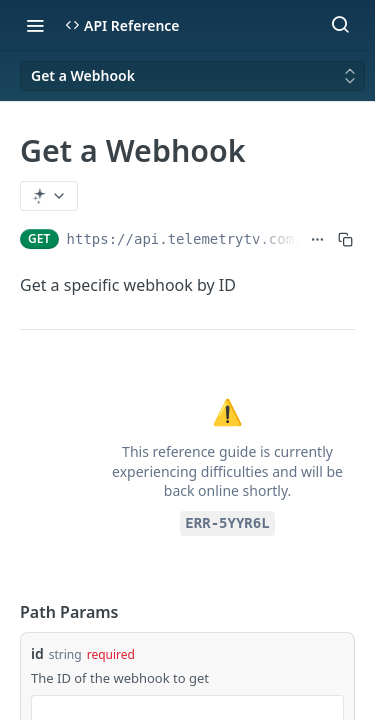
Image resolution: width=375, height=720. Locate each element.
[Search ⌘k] (340, 25)
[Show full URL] (317, 239)
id (37, 653)
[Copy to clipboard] (345, 239)
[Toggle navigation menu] (35, 25)
